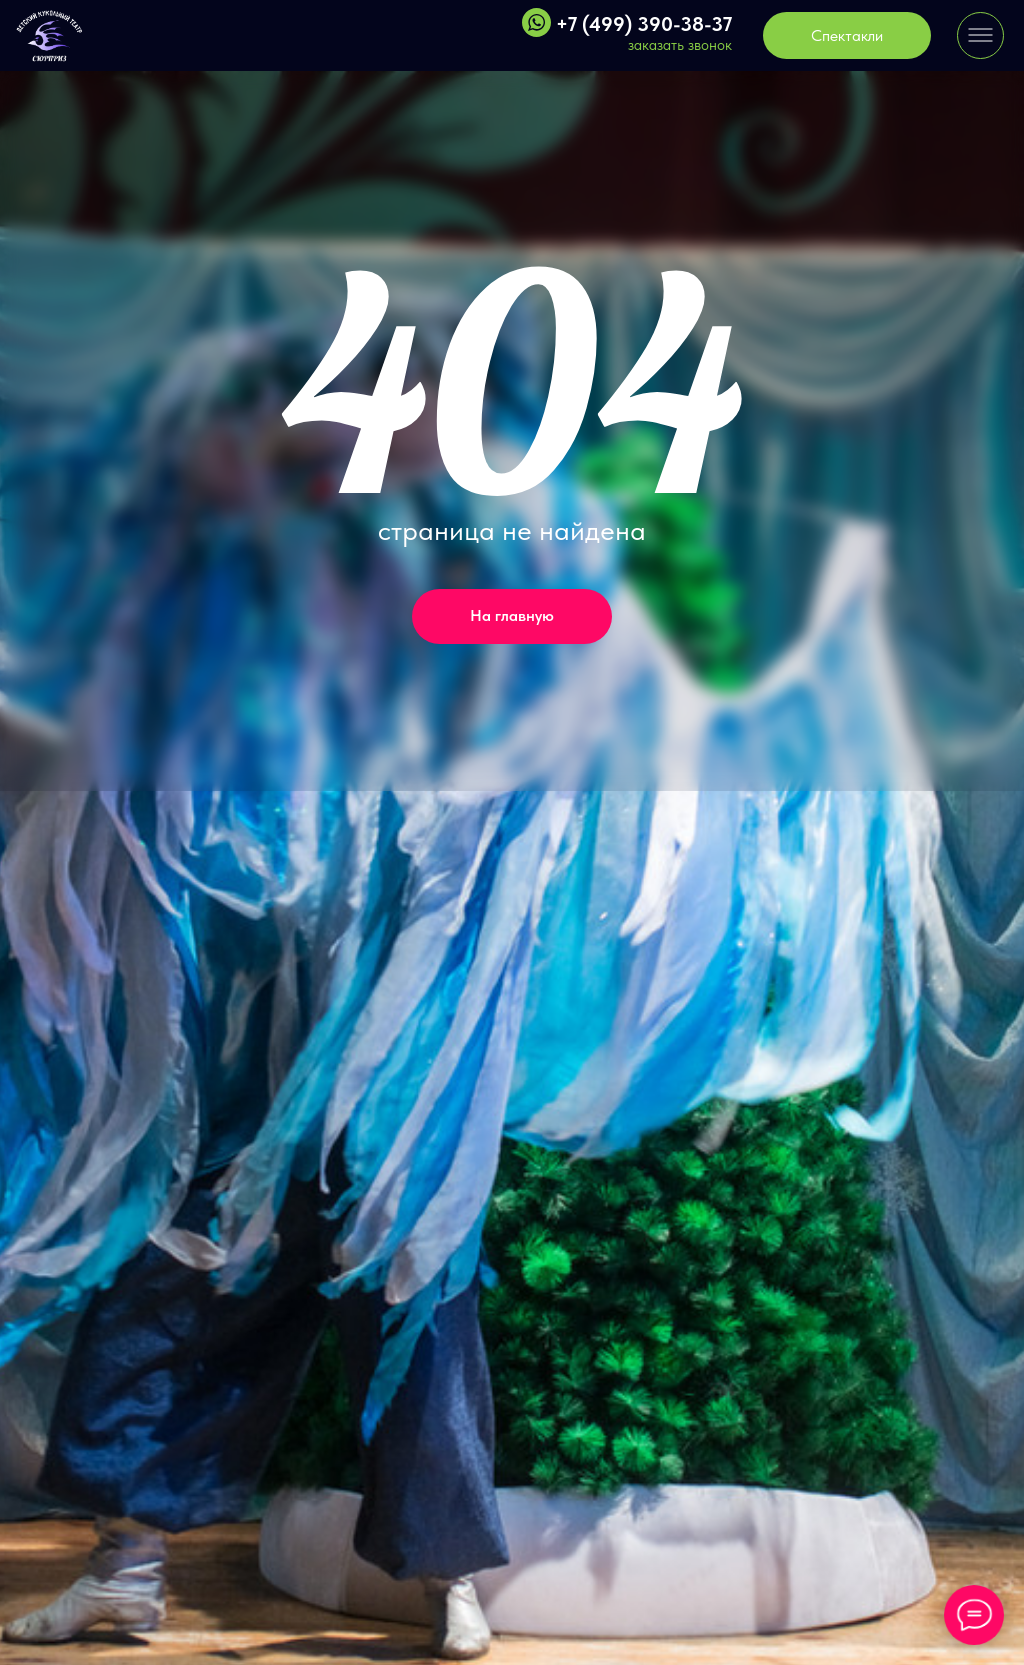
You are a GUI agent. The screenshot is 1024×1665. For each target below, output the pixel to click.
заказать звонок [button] (680, 45)
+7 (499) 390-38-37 (644, 24)
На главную (512, 615)
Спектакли (847, 35)
